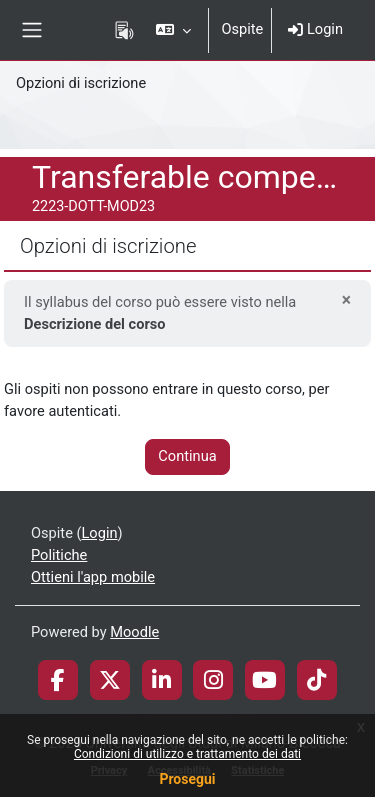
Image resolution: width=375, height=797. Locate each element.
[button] (173, 30)
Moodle (134, 632)
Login (315, 29)
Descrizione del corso (95, 324)
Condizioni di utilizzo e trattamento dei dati (187, 754)
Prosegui (187, 779)
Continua (187, 456)
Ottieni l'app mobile (93, 577)
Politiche (59, 555)
